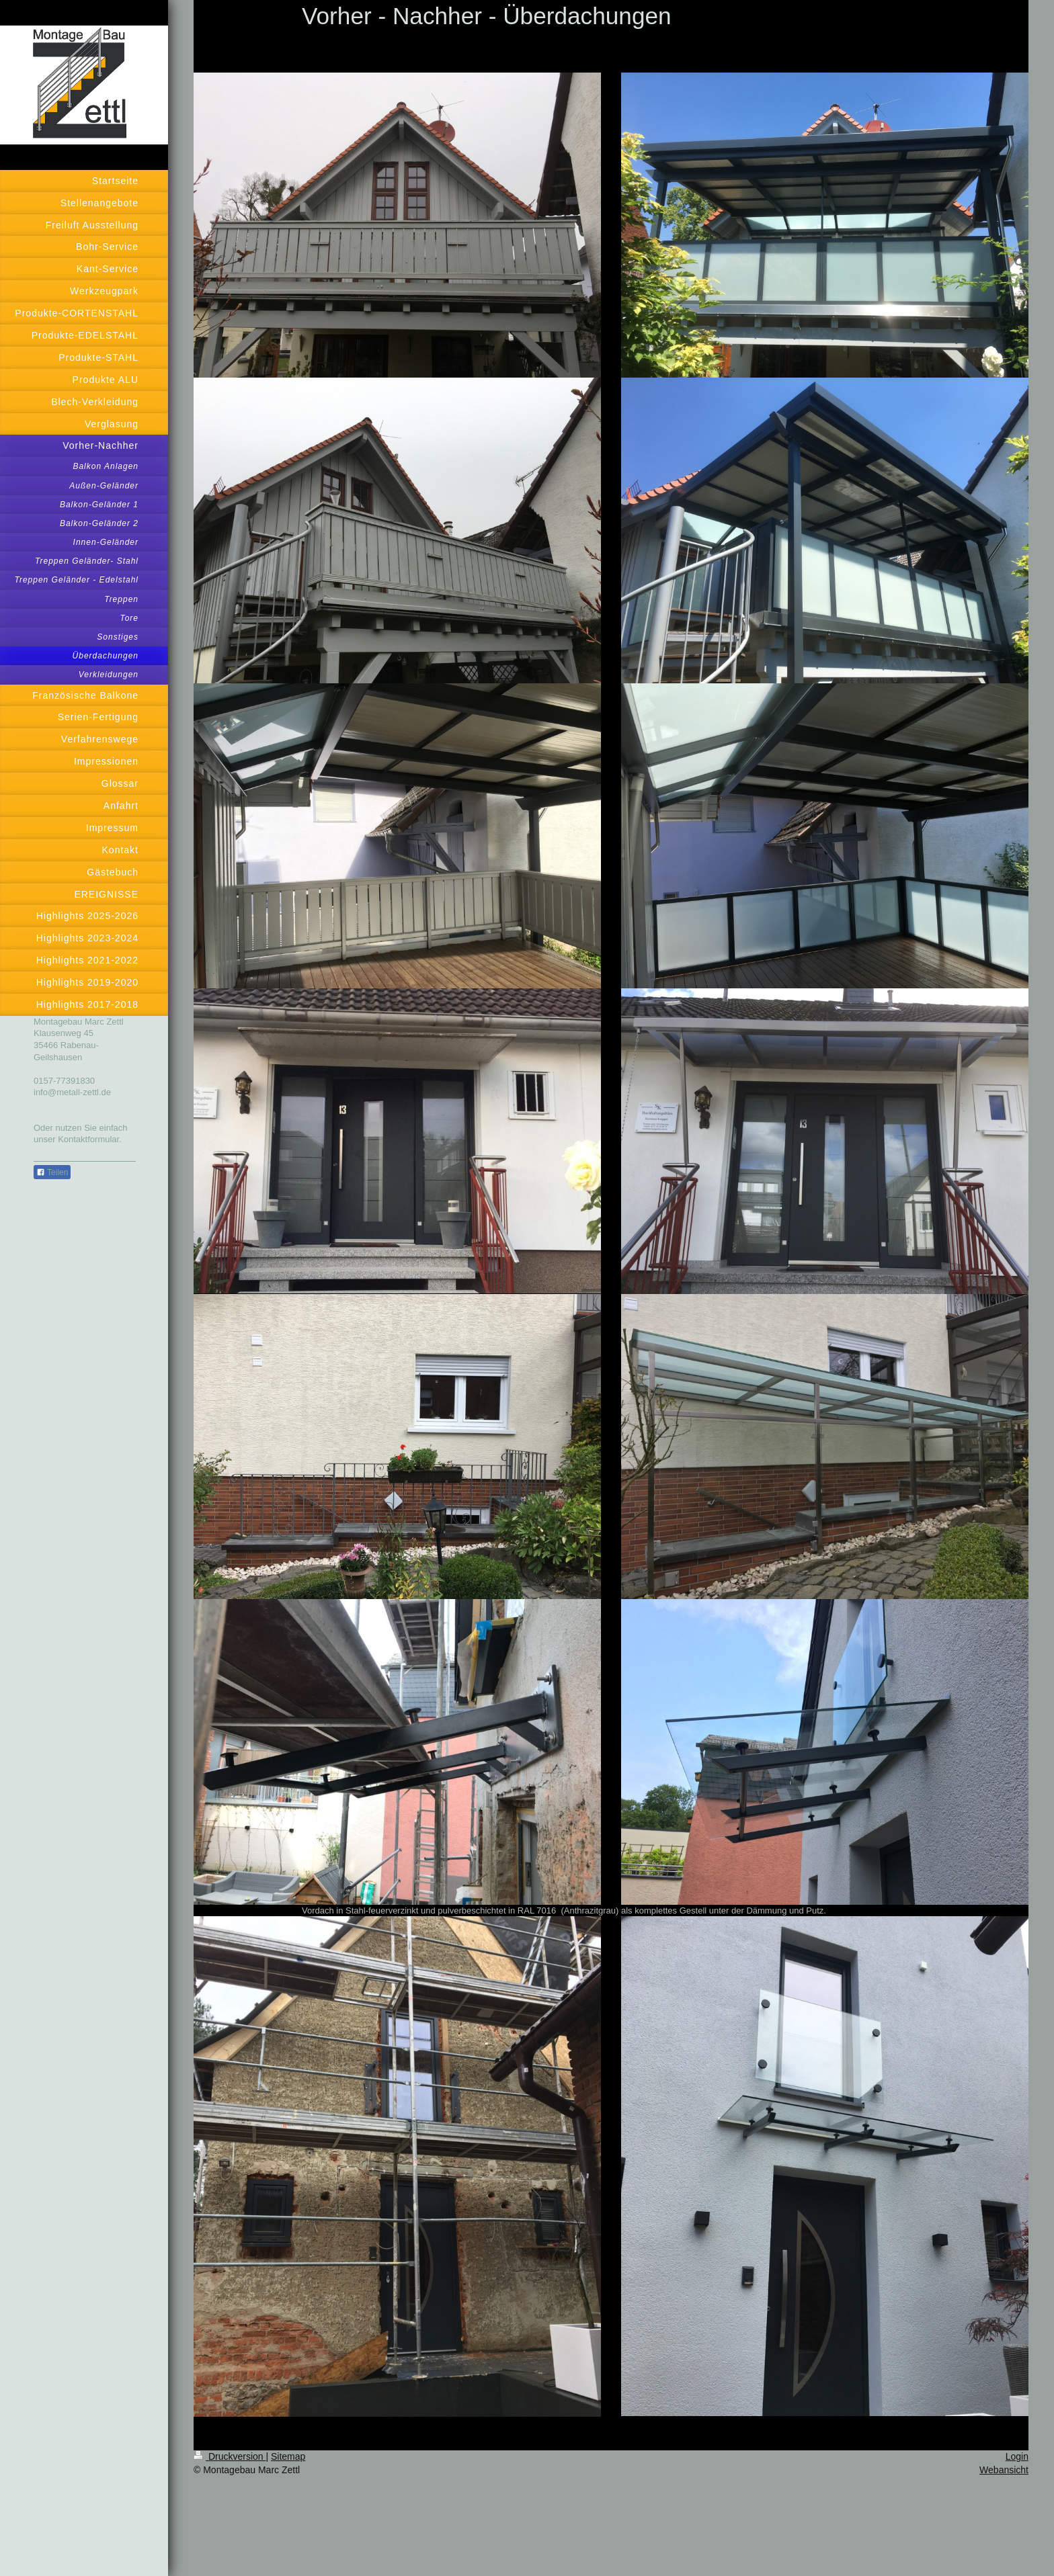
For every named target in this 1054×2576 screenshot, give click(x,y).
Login (1017, 2456)
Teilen (52, 1172)
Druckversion (230, 2456)
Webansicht (1003, 2469)
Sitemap (288, 2456)
